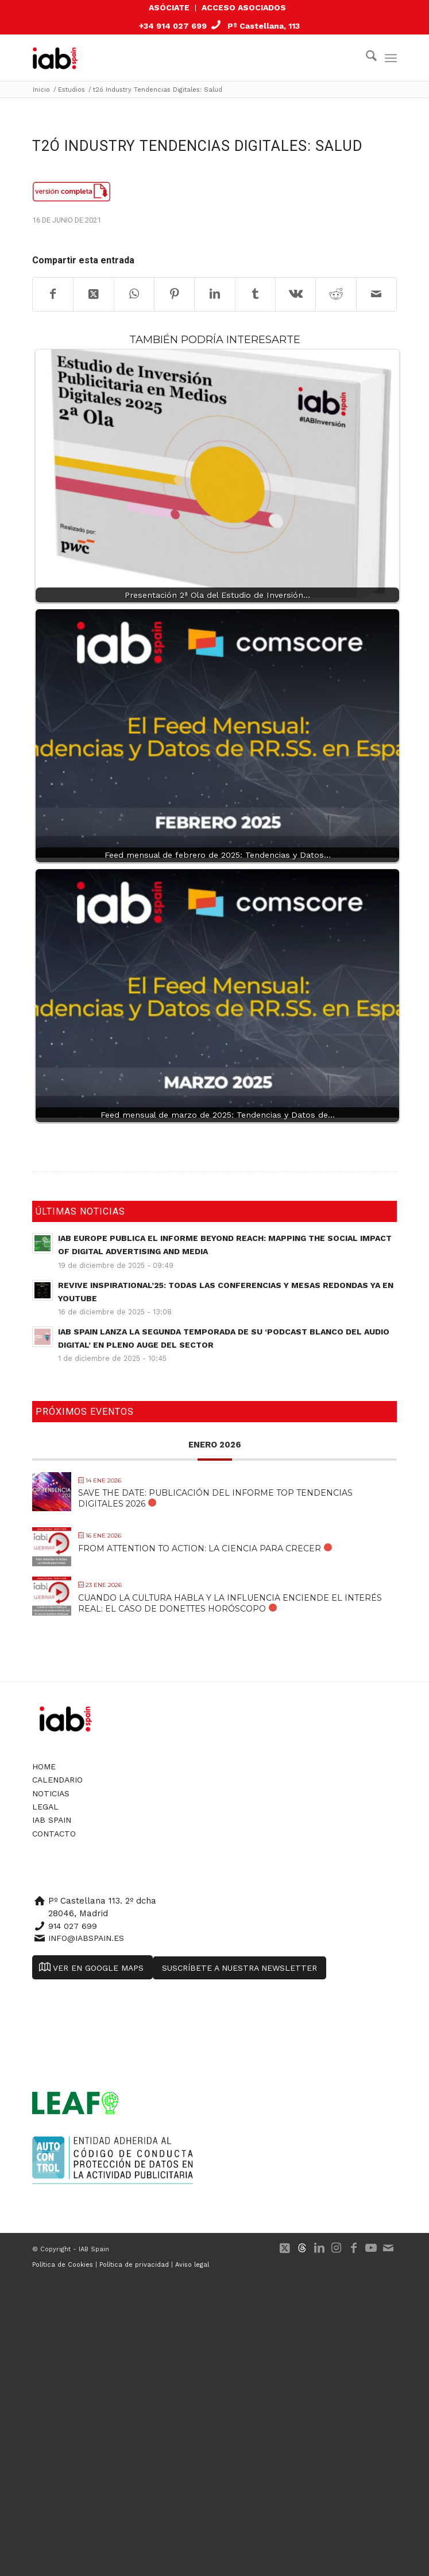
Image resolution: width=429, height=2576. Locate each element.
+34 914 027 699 (173, 25)
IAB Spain (51, 1819)
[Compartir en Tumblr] (255, 294)
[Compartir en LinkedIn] (214, 294)
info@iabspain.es (86, 1938)
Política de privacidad (134, 2264)
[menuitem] (169, 8)
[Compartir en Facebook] (53, 294)
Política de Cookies (62, 2264)
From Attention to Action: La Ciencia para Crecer (199, 1548)
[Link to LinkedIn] (319, 2247)
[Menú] (391, 58)
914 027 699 (72, 1926)
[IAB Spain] (63, 58)
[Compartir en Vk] (295, 294)
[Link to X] (284, 2247)
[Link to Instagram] (336, 2247)
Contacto (54, 1833)
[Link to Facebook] (353, 2247)
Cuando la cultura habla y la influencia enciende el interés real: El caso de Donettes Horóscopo (230, 1603)
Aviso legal (192, 2264)
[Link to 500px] (302, 2247)
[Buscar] (365, 58)
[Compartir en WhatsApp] (134, 294)
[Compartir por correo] (376, 294)
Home (44, 1766)
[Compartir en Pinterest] (174, 294)
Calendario (57, 1779)
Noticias (50, 1793)
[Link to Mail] (388, 2247)
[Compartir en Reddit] (335, 294)
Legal (45, 1806)
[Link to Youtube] (371, 2247)
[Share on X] (93, 294)
